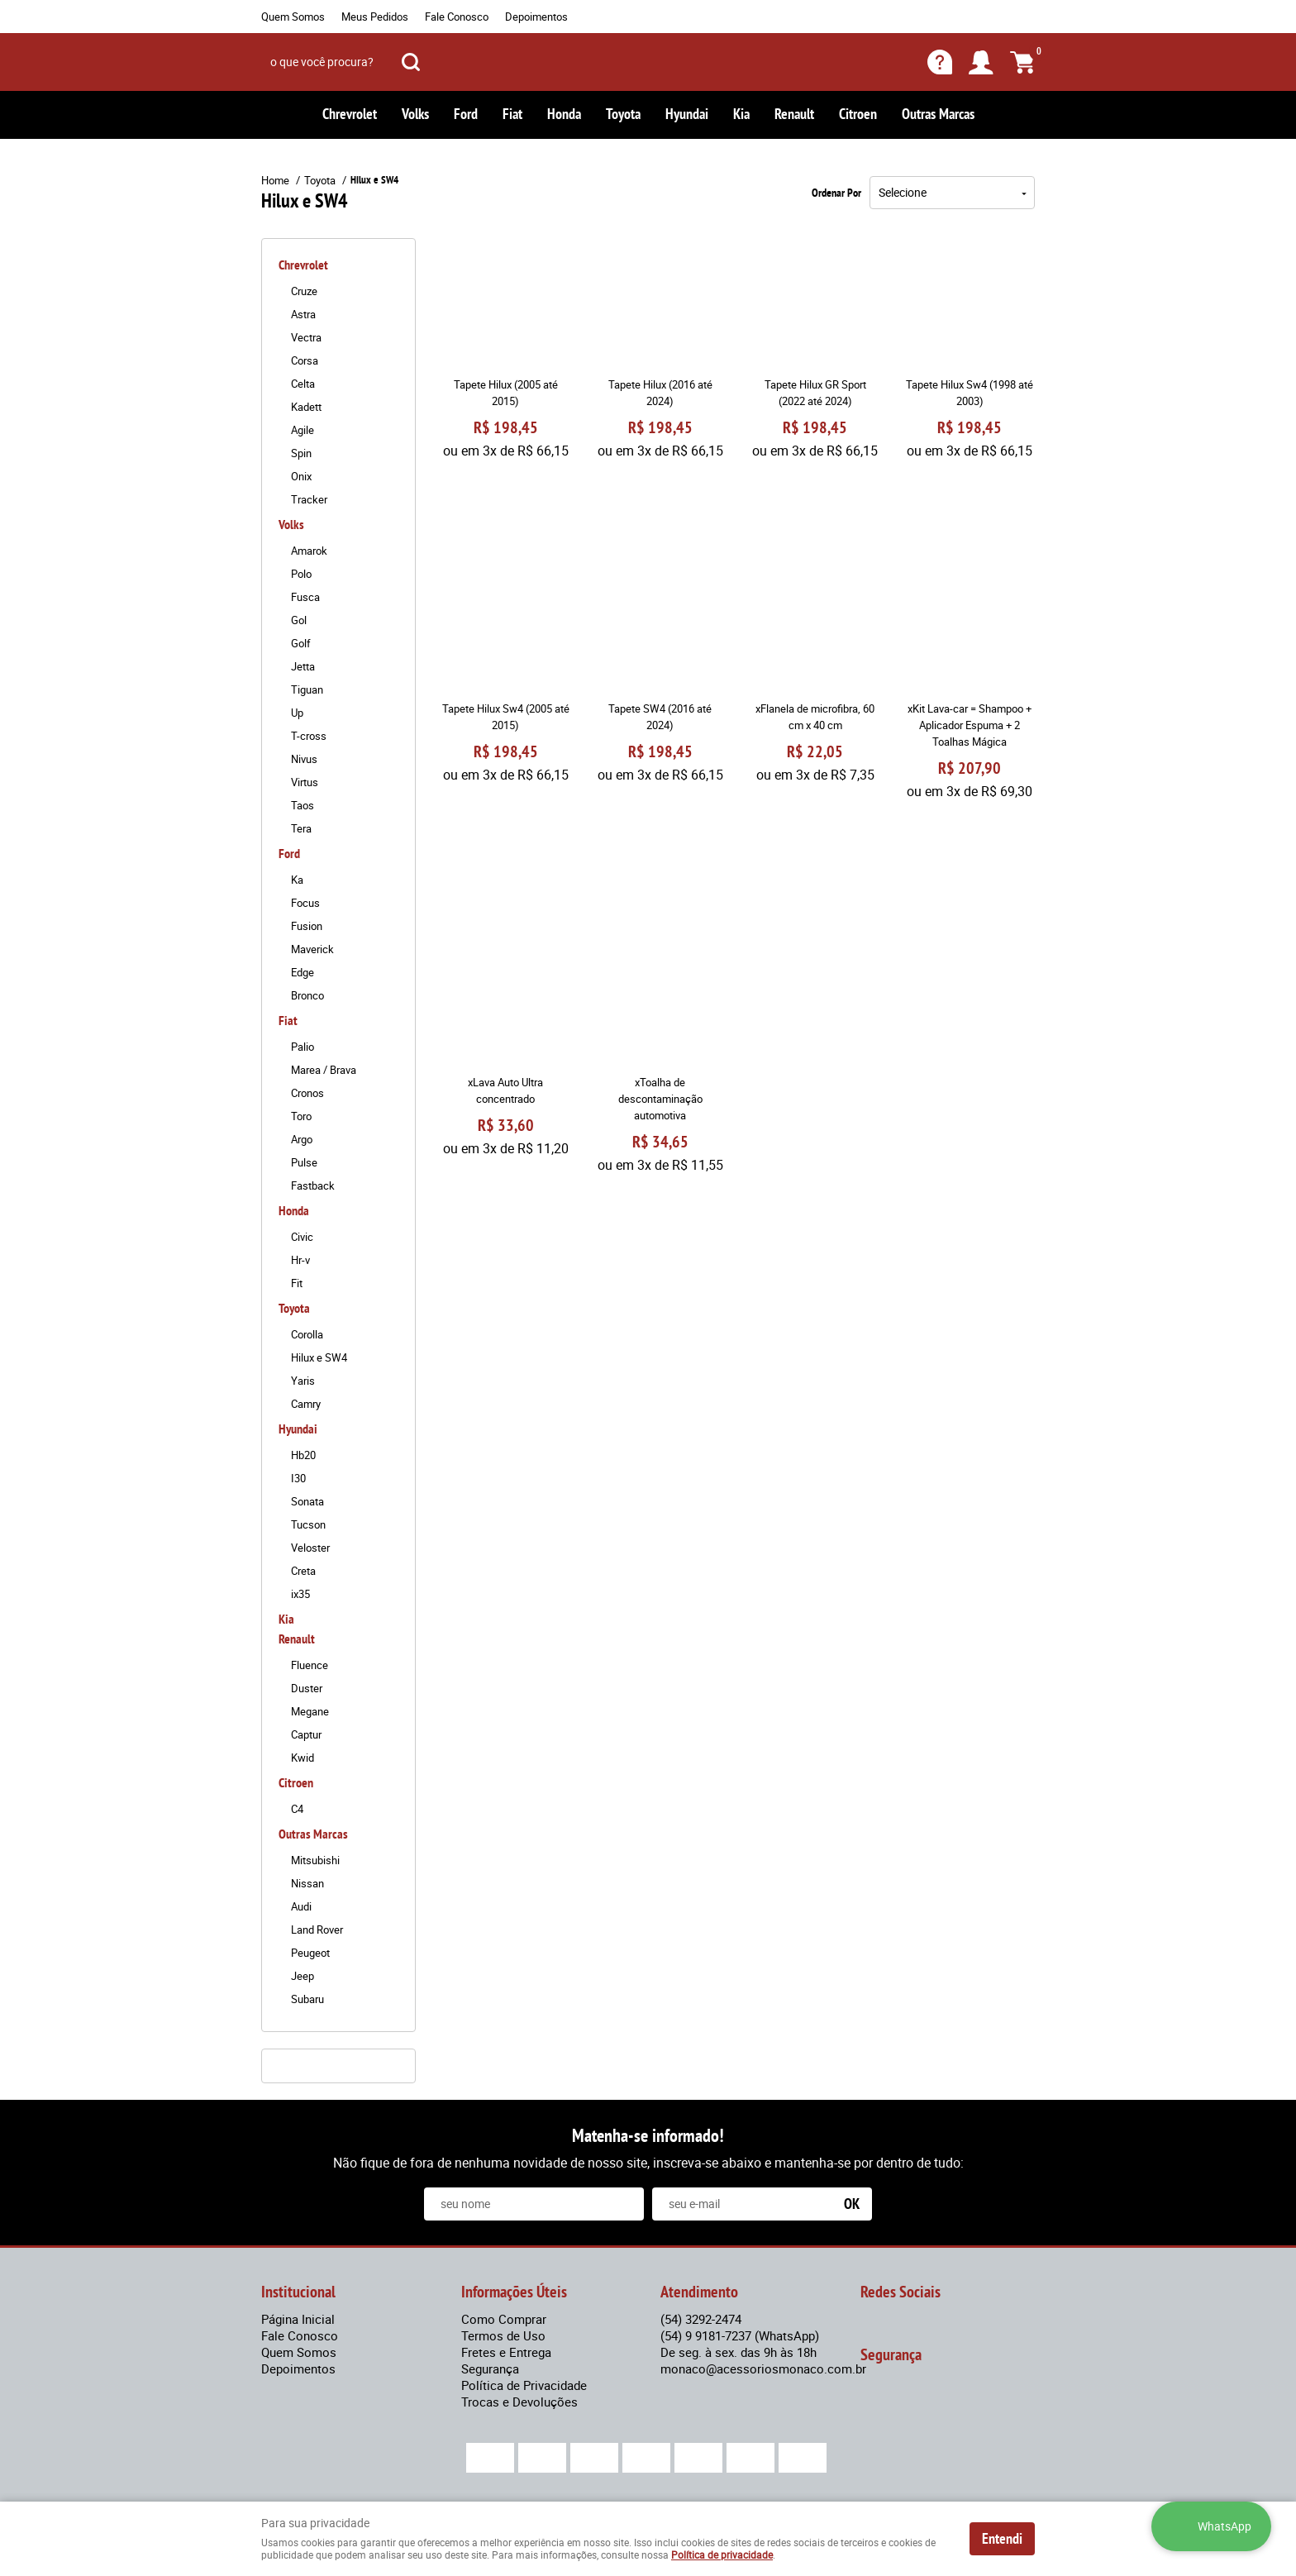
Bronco (307, 995)
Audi (301, 1906)
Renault (794, 113)
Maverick (312, 949)
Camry (306, 1403)
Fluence (309, 1665)
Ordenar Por (836, 192)
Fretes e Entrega (506, 2352)
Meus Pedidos (374, 16)
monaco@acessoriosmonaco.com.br (763, 2368)
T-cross (308, 735)
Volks (415, 113)
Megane (310, 1711)
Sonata (307, 1501)
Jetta (303, 666)
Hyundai (686, 113)
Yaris (303, 1380)
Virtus (304, 782)
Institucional (298, 2291)
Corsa (304, 360)
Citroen (858, 113)
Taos (302, 805)
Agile (302, 429)
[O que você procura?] (411, 62)
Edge (302, 972)
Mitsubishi (315, 1860)
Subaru (307, 1999)
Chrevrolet (349, 113)
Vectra (306, 337)
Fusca (305, 596)
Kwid (302, 1757)
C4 (297, 1808)
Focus (305, 902)
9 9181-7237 (739, 2335)
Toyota (623, 113)
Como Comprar (503, 2319)
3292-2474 (700, 2319)
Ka (297, 879)
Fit (297, 1283)
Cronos (307, 1092)
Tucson (308, 1524)
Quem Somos (293, 16)
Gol (299, 620)
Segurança (490, 2368)
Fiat (512, 113)
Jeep (302, 1975)
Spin (301, 453)
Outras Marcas (938, 113)
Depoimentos (536, 16)
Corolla (307, 1334)
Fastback (313, 1185)
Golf (301, 643)
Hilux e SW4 (319, 1357)
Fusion (306, 925)
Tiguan (307, 689)
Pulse (304, 1162)
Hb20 (303, 1455)
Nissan (307, 1883)
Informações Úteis (514, 2291)
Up (297, 712)
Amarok (309, 550)
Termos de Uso (503, 2335)
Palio (302, 1046)
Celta (303, 383)
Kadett (306, 406)
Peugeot (310, 1952)
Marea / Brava (323, 1069)
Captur (306, 1734)
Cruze (304, 291)
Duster (306, 1688)
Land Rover (317, 1929)
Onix (301, 476)
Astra (303, 314)
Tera (301, 828)
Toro (301, 1116)
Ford (466, 113)
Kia (741, 113)
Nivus (304, 758)
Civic (302, 1236)
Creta (303, 1570)
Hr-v (300, 1259)
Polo (301, 573)
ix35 (300, 1593)
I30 (298, 1478)
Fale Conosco (456, 16)
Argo (301, 1139)
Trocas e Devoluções (519, 2401)
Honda (564, 113)
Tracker (309, 499)
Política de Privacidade (524, 2385)
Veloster (310, 1547)
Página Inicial (298, 2319)
